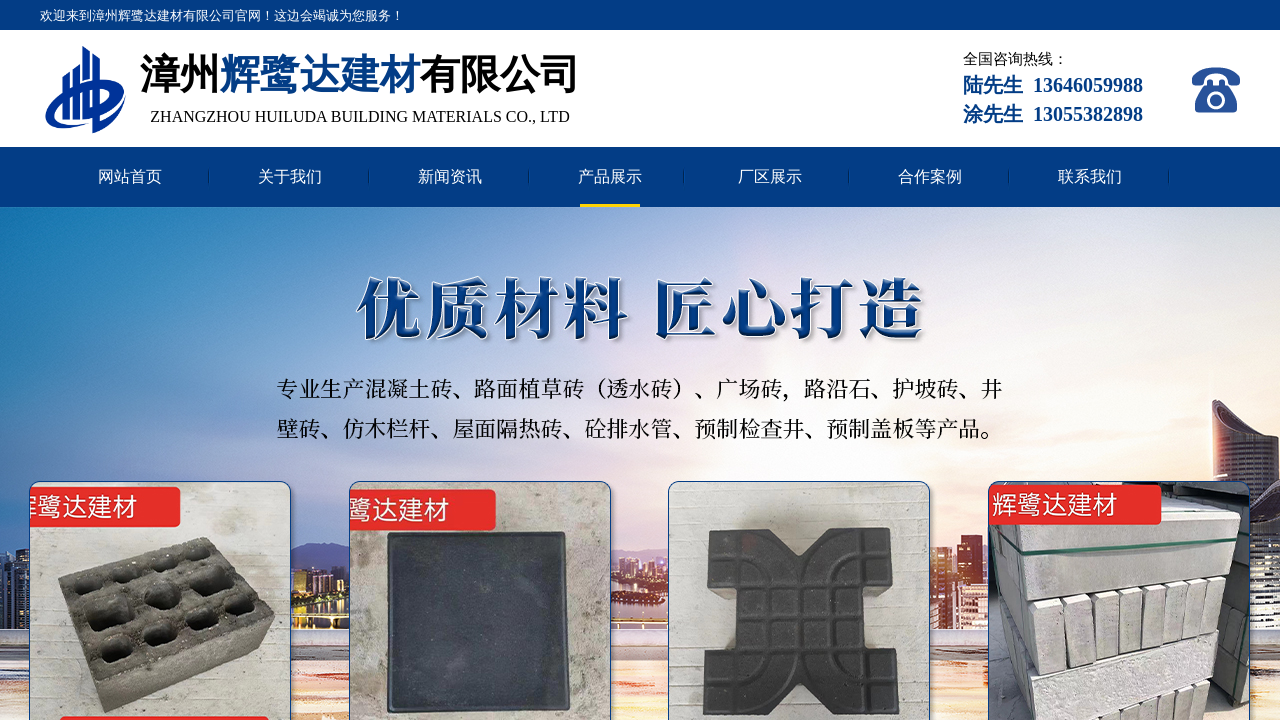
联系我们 (1090, 176)
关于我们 (290, 176)
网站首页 (130, 176)
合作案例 (930, 176)
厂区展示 (770, 176)
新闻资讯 (450, 176)
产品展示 (610, 176)
